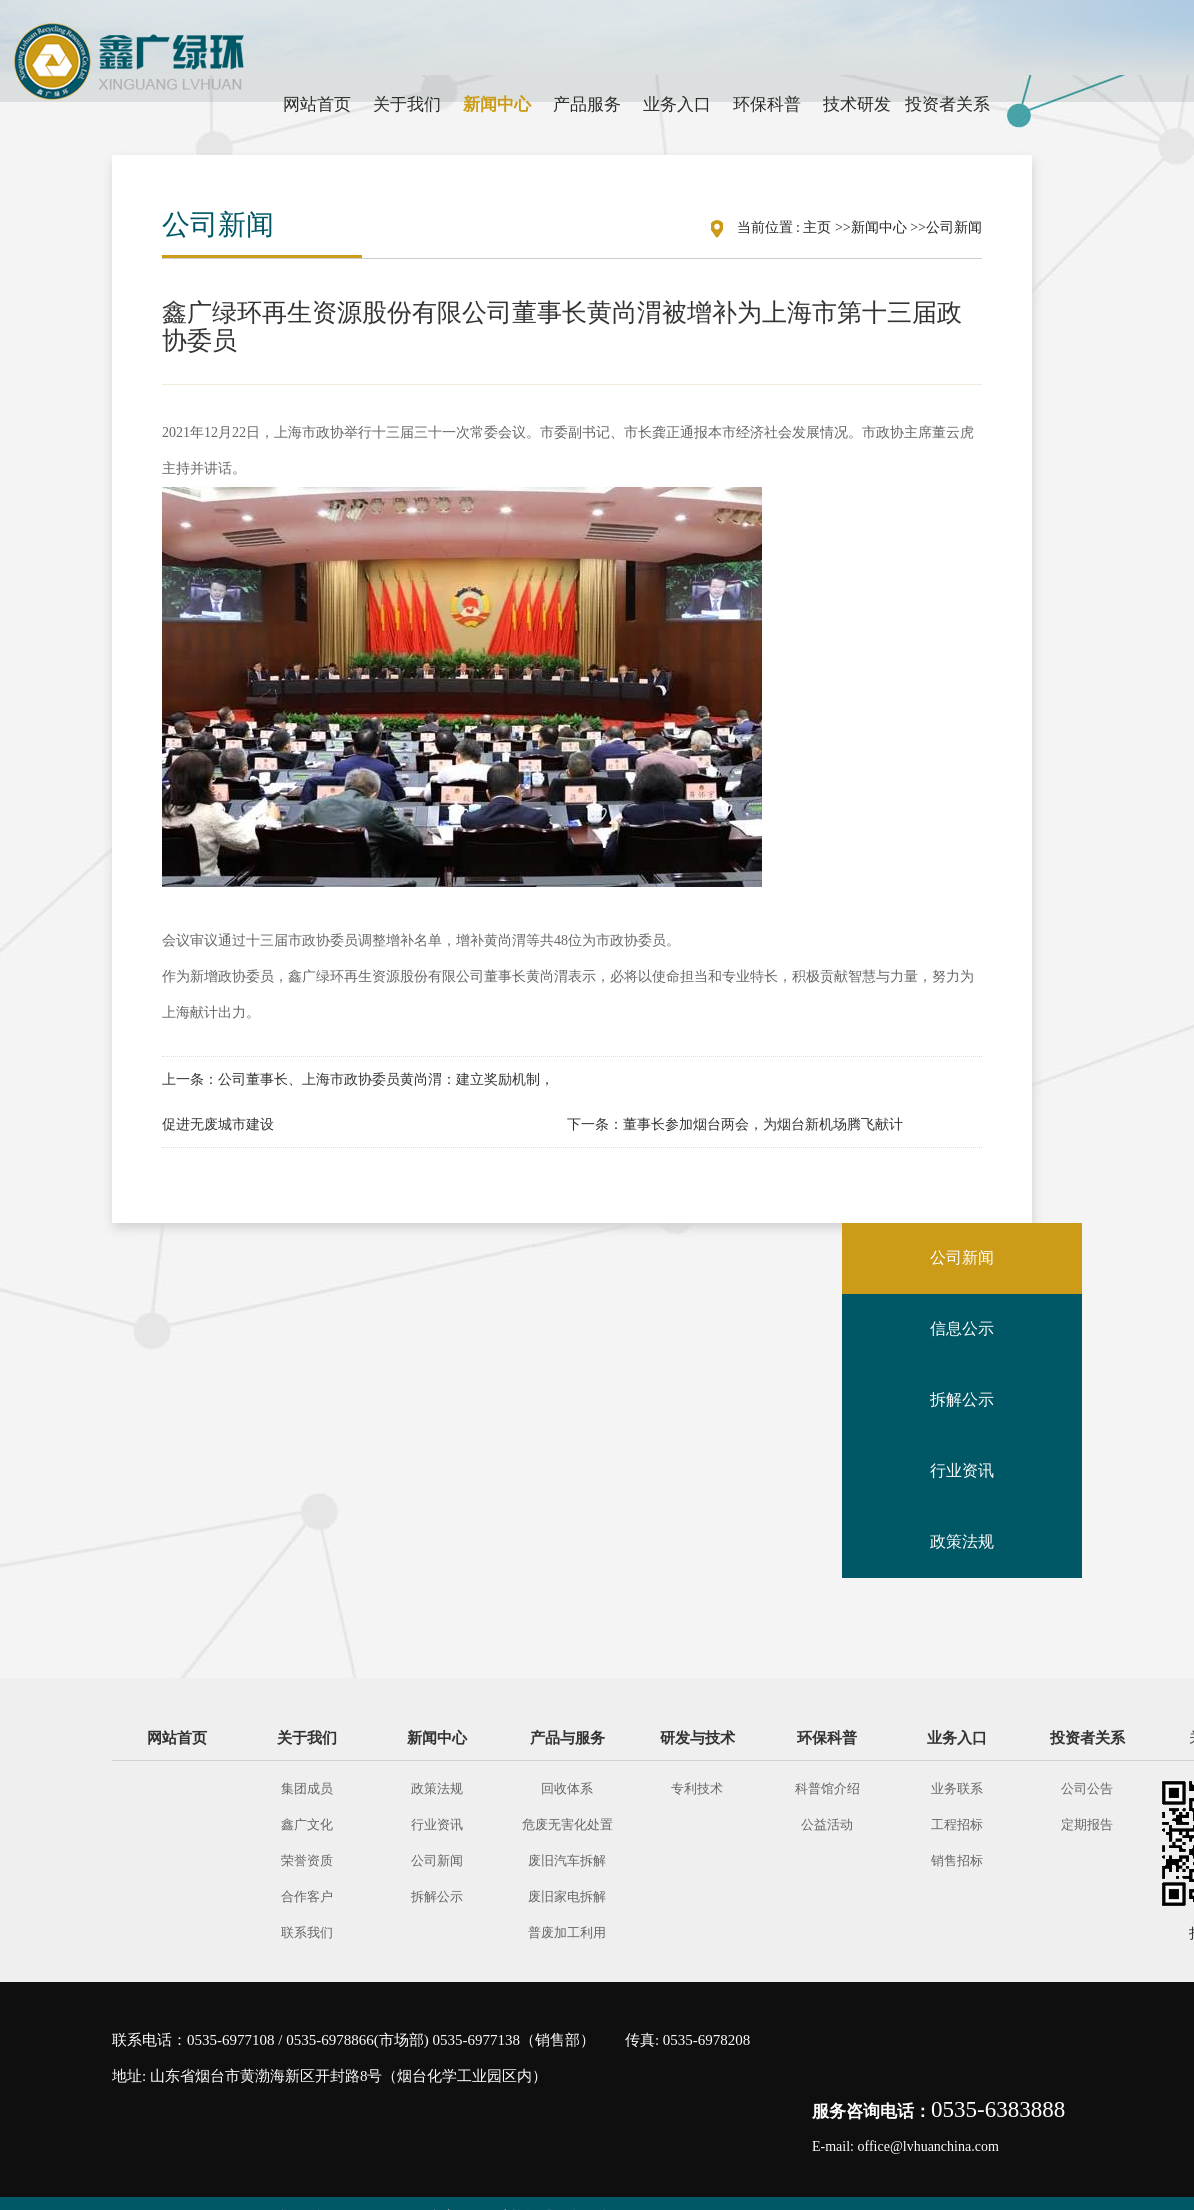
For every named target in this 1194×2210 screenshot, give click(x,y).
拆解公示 (437, 1896)
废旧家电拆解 (567, 1896)
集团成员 (307, 1788)
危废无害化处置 (567, 1824)
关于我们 (307, 1738)
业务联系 (957, 1788)
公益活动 (827, 1824)
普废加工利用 (567, 1932)
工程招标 (957, 1824)
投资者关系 (1087, 1738)
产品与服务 (567, 1738)
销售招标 (957, 1860)
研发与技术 (697, 1738)
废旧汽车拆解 (567, 1860)
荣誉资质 (307, 1860)
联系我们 (307, 1932)
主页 (817, 227)
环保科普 (827, 1738)
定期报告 (1087, 1824)
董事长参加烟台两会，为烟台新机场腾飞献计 (763, 1124)
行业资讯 (437, 1824)
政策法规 (437, 1788)
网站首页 (177, 1738)
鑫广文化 (307, 1824)
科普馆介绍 (827, 1788)
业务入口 (957, 1738)
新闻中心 (879, 227)
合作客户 (307, 1896)
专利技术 (697, 1788)
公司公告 (1087, 1788)
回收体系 (567, 1788)
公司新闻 (954, 227)
